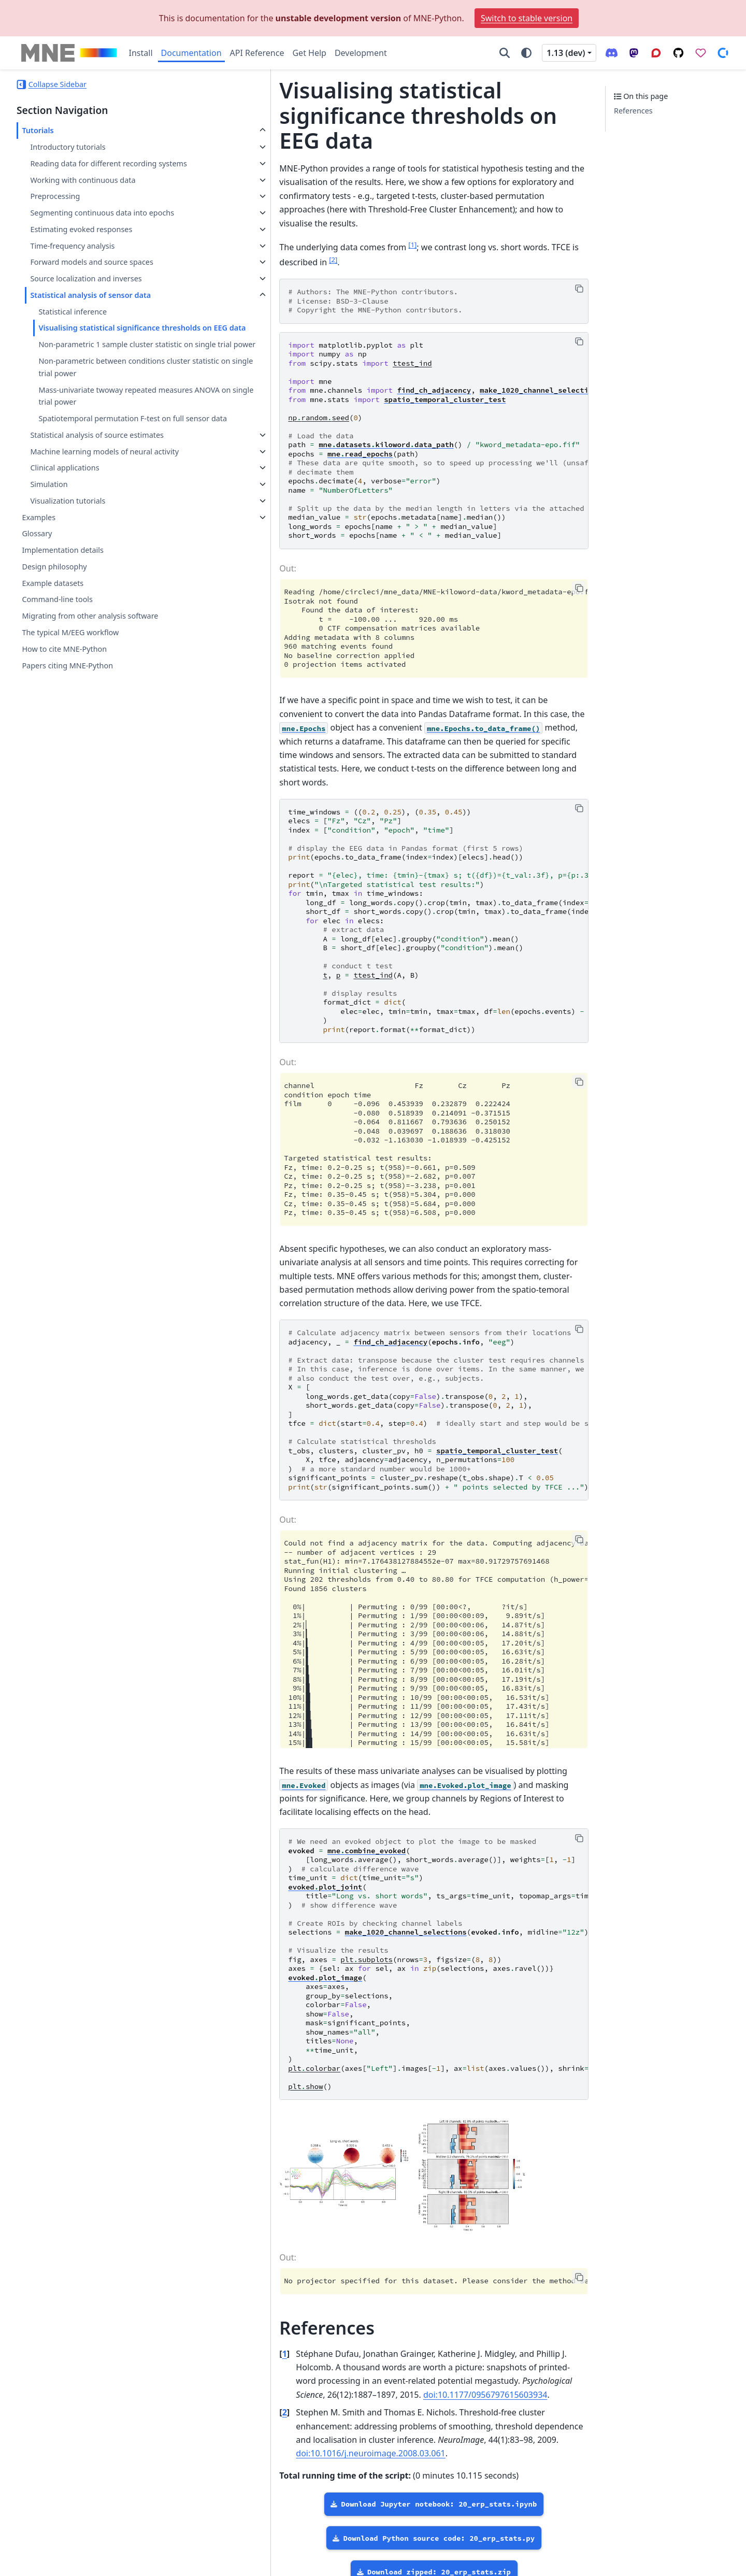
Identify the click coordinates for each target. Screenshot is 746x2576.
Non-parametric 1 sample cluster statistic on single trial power (110, 388)
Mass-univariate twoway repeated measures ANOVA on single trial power (105, 445)
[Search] (504, 53)
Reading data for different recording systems (93, 170)
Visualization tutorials (67, 574)
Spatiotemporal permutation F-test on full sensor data (104, 474)
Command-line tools (57, 673)
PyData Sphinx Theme (658, 2561)
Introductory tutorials (67, 147)
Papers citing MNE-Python (67, 739)
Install (141, 53)
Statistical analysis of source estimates (97, 497)
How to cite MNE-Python (64, 722)
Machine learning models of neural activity (91, 519)
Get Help (309, 53)
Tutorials (37, 130)
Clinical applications (64, 542)
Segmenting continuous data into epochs (88, 231)
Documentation (191, 53)
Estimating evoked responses (81, 254)
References (633, 111)
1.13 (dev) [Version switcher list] (566, 53)
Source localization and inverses (85, 303)
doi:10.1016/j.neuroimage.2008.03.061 (412, 2351)
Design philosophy (54, 641)
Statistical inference (72, 336)
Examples (38, 591)
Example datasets (52, 657)
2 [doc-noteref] (554, 206)
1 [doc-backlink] (204, 2279)
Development (361, 53)
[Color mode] (526, 53)
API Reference (257, 53)
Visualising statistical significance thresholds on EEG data (99, 359)
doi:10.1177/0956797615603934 (504, 2306)
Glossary (37, 607)
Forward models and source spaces (91, 287)
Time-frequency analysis (72, 270)
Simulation (48, 558)
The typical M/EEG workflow (70, 706)
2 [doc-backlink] (204, 2324)
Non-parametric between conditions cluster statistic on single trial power (101, 416)
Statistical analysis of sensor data (90, 319)
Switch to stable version (526, 18)
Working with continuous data (82, 192)
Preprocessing (55, 208)
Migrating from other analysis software (90, 690)
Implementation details (63, 624)
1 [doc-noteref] (332, 206)
